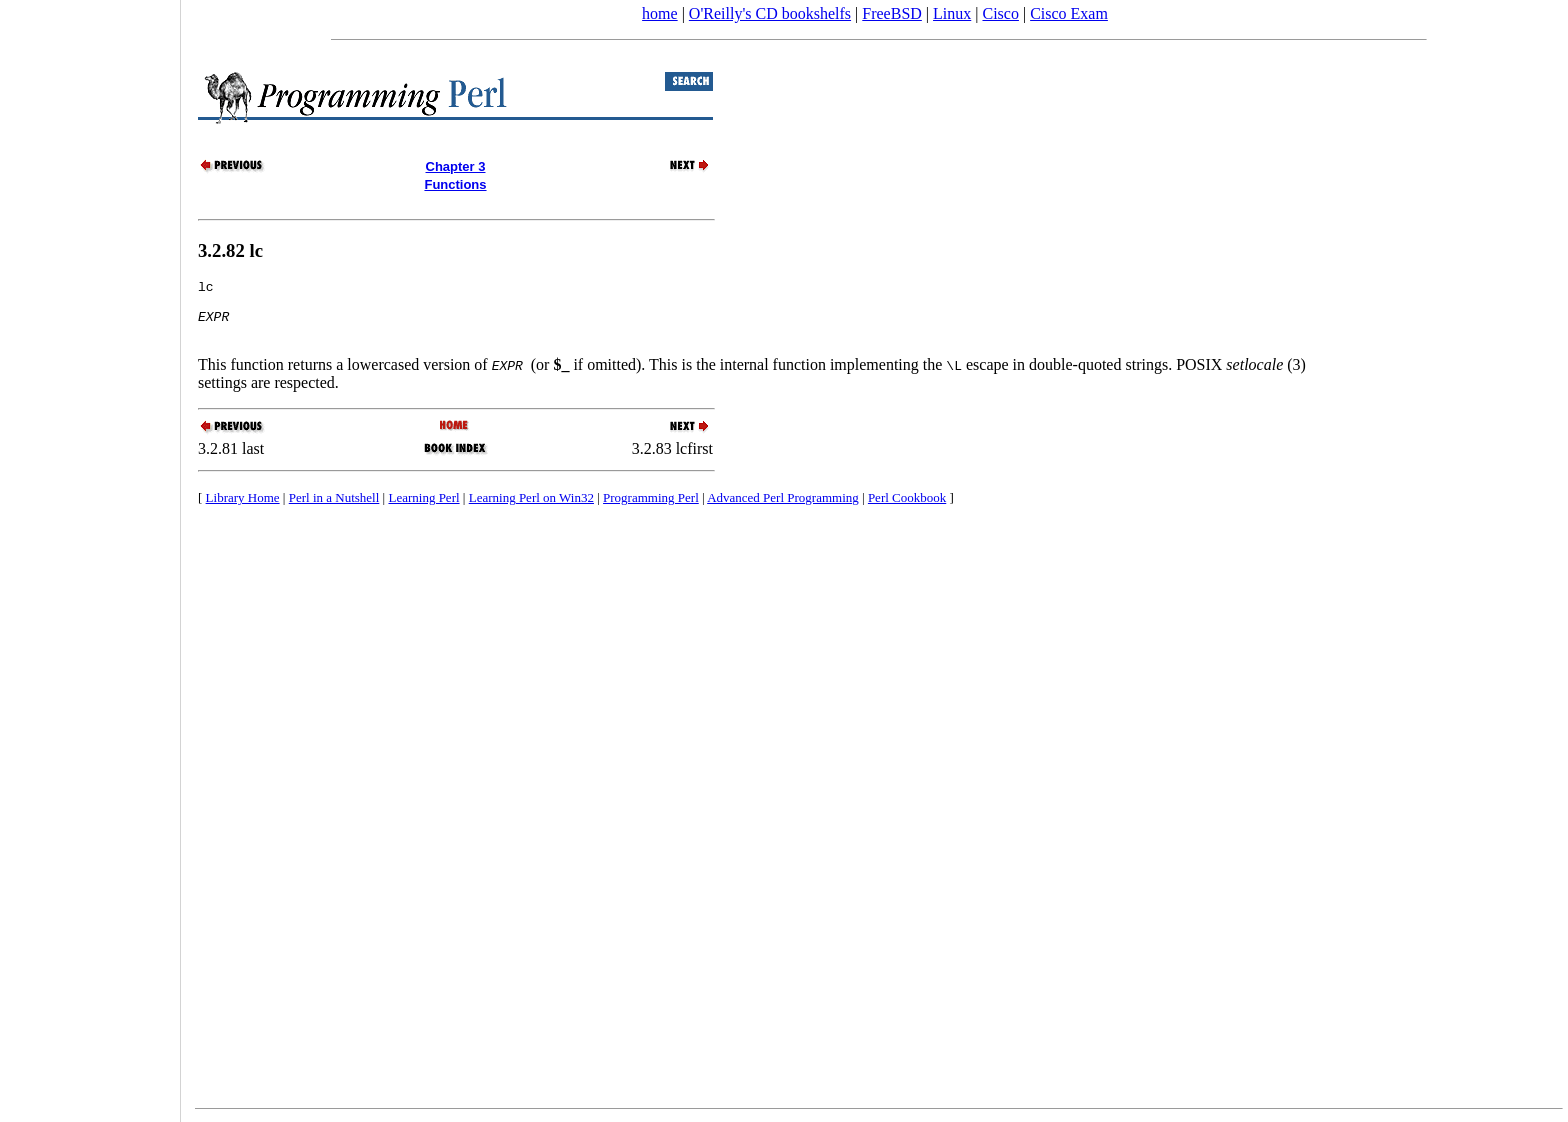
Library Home (243, 509)
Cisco (1000, 13)
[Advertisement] (90, 554)
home (660, 13)
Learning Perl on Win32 (531, 509)
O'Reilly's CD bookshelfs (770, 13)
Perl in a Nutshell (334, 509)
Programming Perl (651, 509)
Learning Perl (423, 509)
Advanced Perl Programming (783, 509)
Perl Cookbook (907, 509)
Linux (952, 13)
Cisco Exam (1069, 13)
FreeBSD (892, 13)
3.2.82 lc (230, 250)
